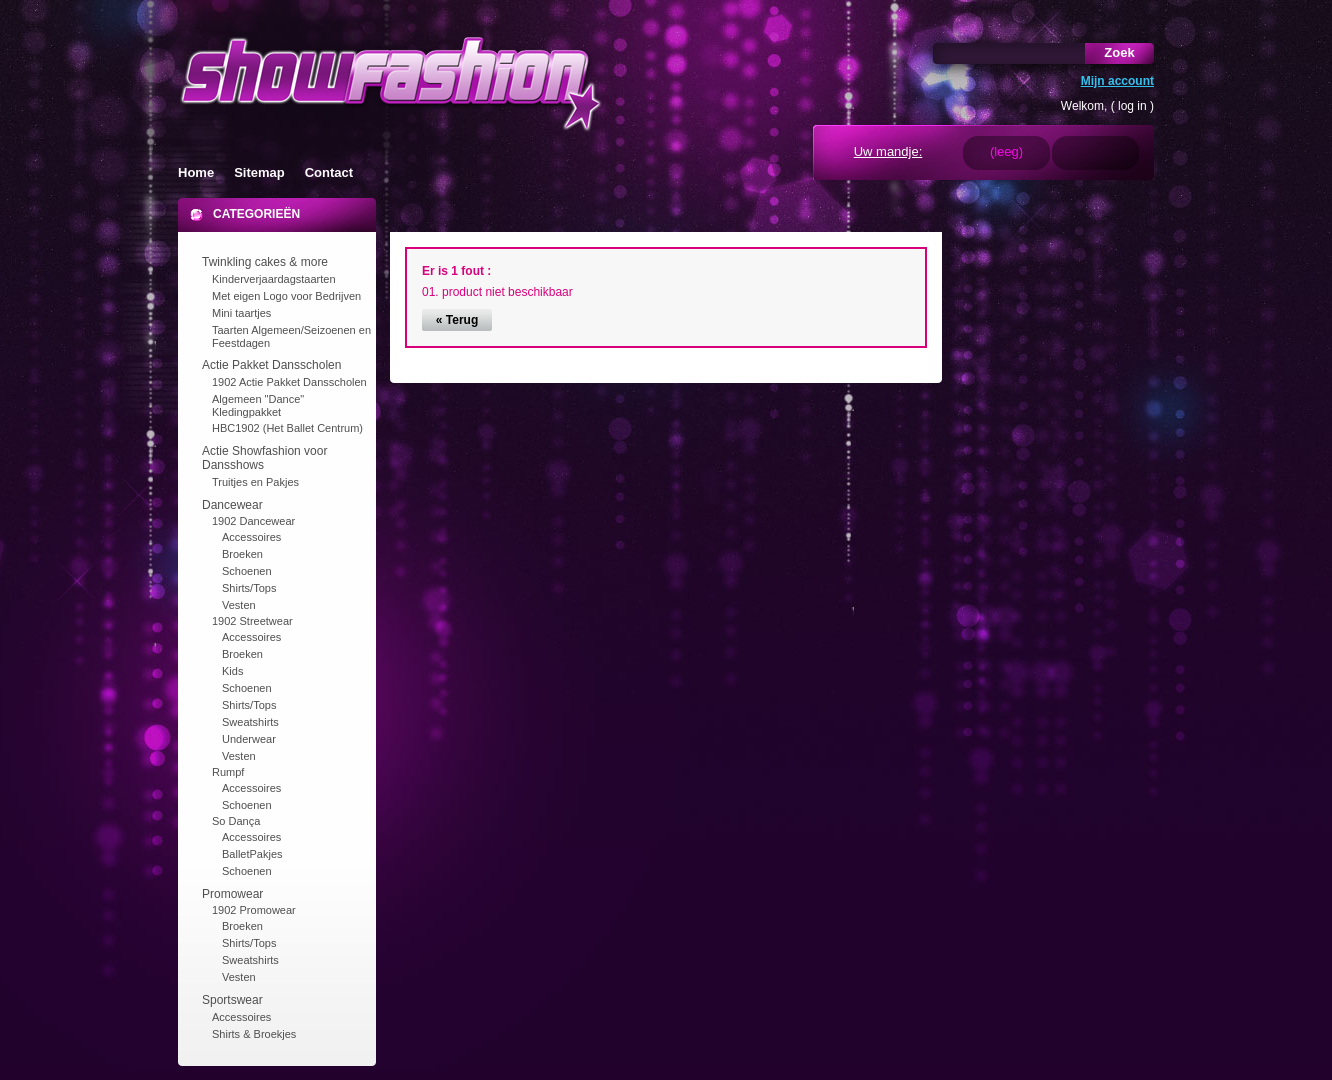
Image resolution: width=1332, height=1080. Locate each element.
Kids (232, 671)
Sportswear (232, 1000)
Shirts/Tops (249, 588)
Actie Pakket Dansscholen (271, 365)
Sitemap (259, 172)
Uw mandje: (888, 151)
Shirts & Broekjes (254, 1034)
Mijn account (1117, 81)
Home (196, 172)
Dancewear (232, 505)
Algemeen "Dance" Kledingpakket (258, 405)
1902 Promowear (254, 910)
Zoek (1119, 52)
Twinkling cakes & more (265, 262)
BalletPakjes (252, 854)
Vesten (239, 605)
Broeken (242, 554)
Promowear (232, 894)
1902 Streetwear (252, 621)
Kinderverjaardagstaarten (274, 279)
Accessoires (251, 537)
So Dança (236, 821)
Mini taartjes (241, 313)
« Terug (457, 320)
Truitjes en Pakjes (255, 482)
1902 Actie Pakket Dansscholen (289, 382)
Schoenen (247, 571)
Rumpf (228, 772)
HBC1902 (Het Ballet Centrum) (287, 428)
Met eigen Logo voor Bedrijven (286, 296)
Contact (329, 172)
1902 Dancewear (253, 521)
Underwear (249, 739)
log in (1132, 106)
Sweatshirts (250, 722)
